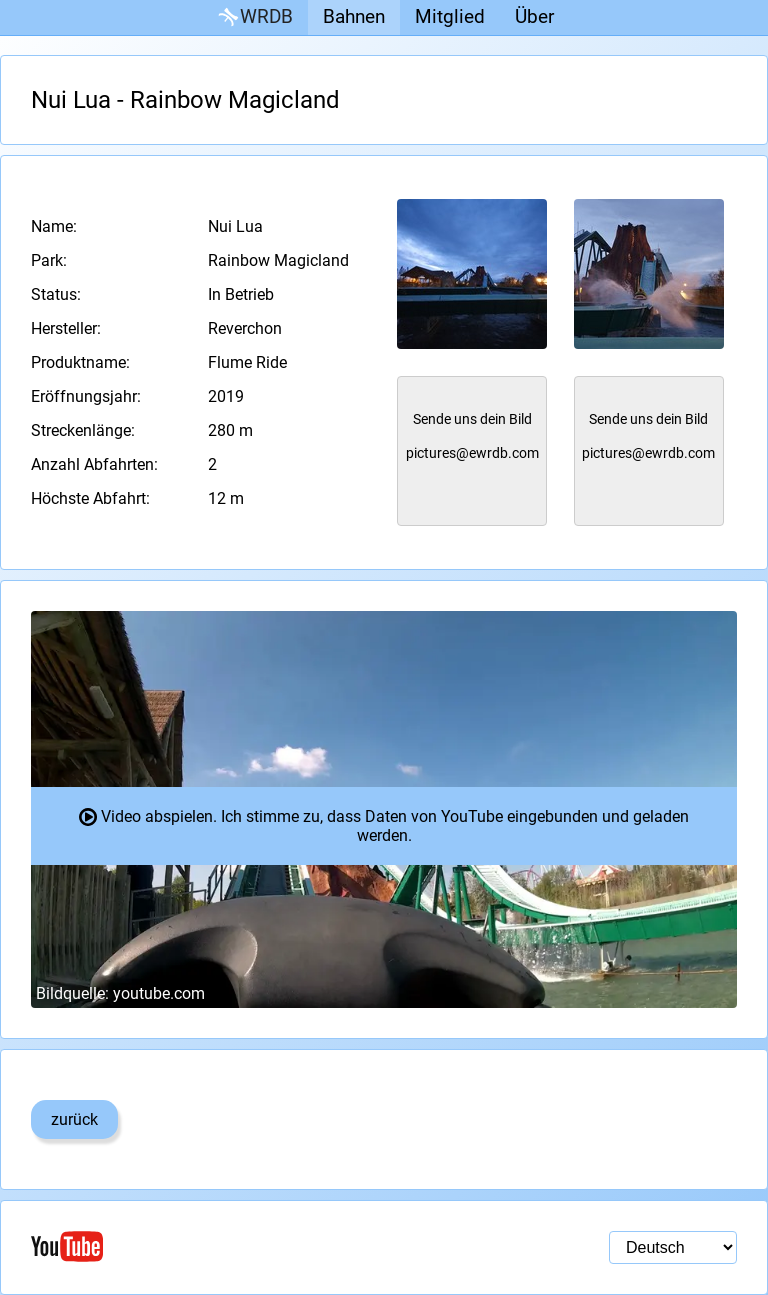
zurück (74, 1119)
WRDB (254, 17)
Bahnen (354, 16)
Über (534, 16)
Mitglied (450, 16)
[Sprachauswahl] (673, 1247)
